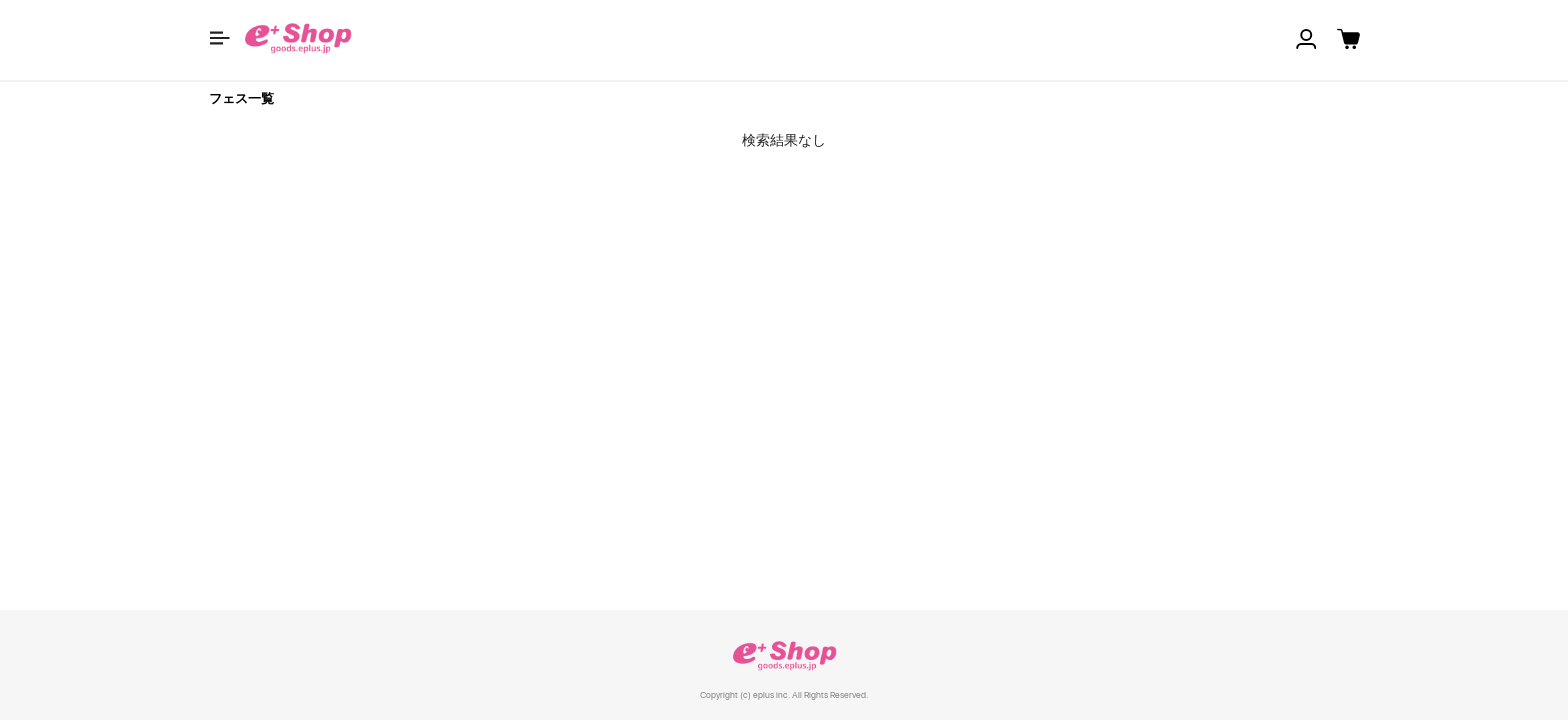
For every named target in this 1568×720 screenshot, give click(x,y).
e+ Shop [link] (784, 655)
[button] (220, 38)
